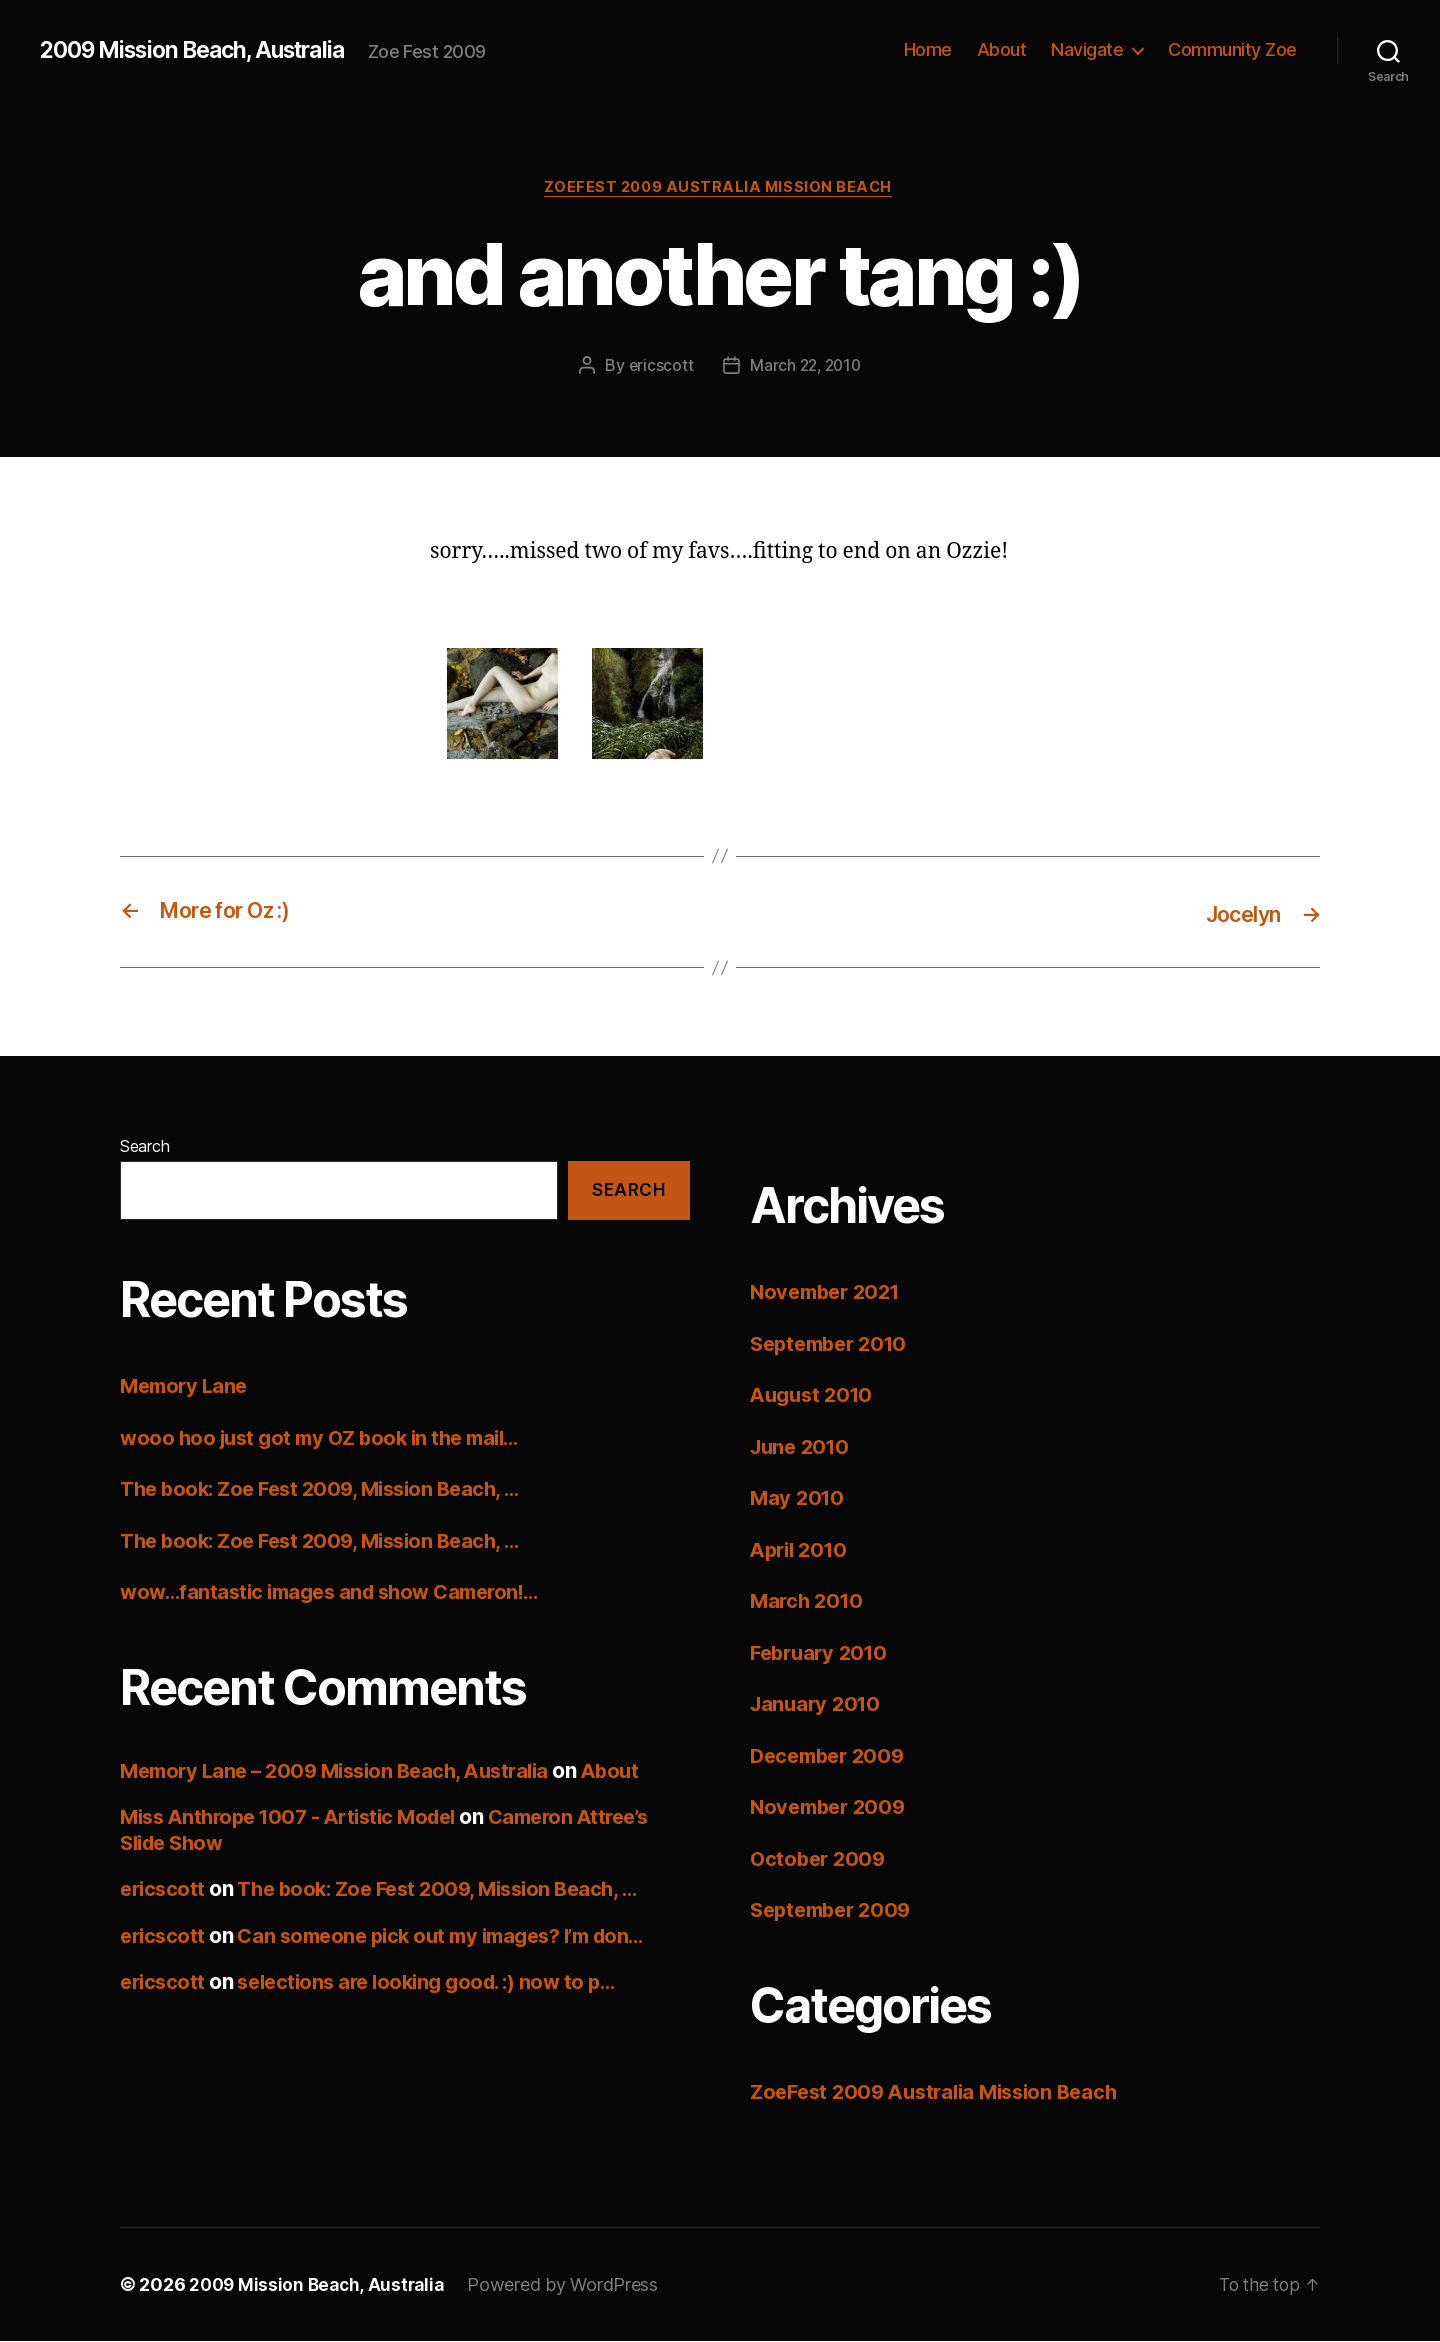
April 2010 (802, 1550)
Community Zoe (1232, 49)
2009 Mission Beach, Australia (204, 50)
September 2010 (834, 1344)
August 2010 (815, 1395)
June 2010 (803, 1447)
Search (144, 1147)
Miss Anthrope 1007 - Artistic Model (298, 1817)
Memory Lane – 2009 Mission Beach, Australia (345, 1771)
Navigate (1087, 49)
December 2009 (832, 1756)
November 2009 (832, 1807)
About (1002, 49)
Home (928, 49)
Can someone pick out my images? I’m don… (456, 1936)
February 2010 (823, 1653)
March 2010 (809, 1601)
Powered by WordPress (570, 2285)
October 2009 (820, 1859)
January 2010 (818, 1704)
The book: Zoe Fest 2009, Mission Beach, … (330, 1489)
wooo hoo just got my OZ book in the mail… (329, 1438)
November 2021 (830, 1292)
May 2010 (799, 1498)
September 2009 (835, 1910)
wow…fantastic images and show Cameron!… (340, 1592)
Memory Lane (186, 1386)
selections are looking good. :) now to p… (439, 1982)
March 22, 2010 (806, 367)
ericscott (658, 367)
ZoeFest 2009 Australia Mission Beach (720, 189)
